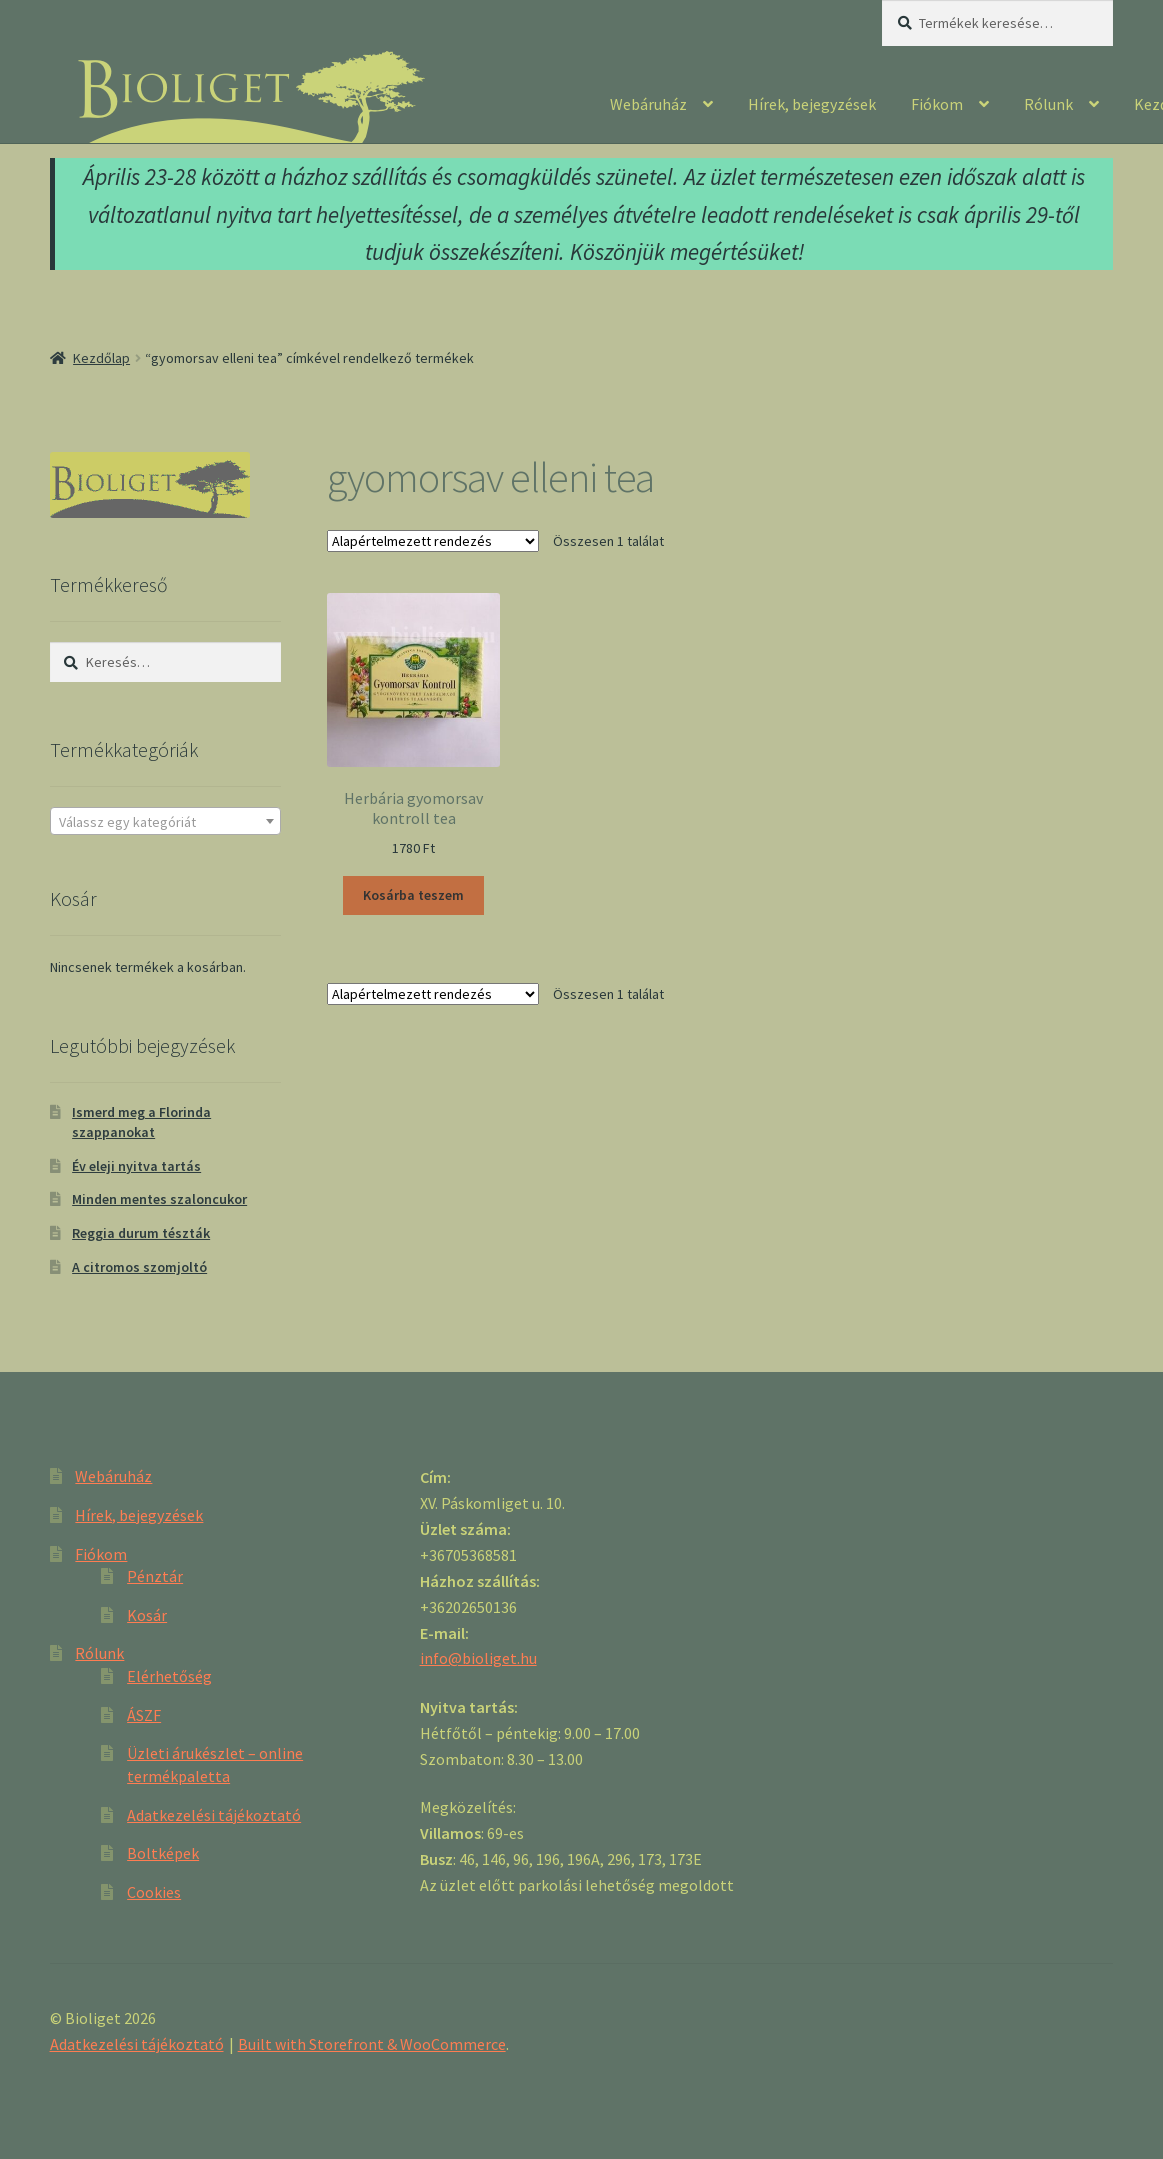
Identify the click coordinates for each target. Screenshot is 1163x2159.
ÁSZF (144, 1715)
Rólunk (1048, 104)
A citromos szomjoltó (139, 1267)
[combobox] (165, 821)
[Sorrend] (433, 541)
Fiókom (937, 104)
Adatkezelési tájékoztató (214, 1815)
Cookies (154, 1892)
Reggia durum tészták (141, 1233)
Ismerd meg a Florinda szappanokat (141, 1122)
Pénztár (155, 1576)
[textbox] (165, 822)
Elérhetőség (169, 1676)
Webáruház (648, 104)
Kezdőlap (101, 358)
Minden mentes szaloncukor (159, 1199)
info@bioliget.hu (478, 1658)
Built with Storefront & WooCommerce (372, 2044)
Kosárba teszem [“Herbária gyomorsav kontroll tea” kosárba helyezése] (413, 895)
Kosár (147, 1615)
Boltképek (163, 1853)
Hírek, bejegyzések (812, 104)
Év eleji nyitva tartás (136, 1166)
